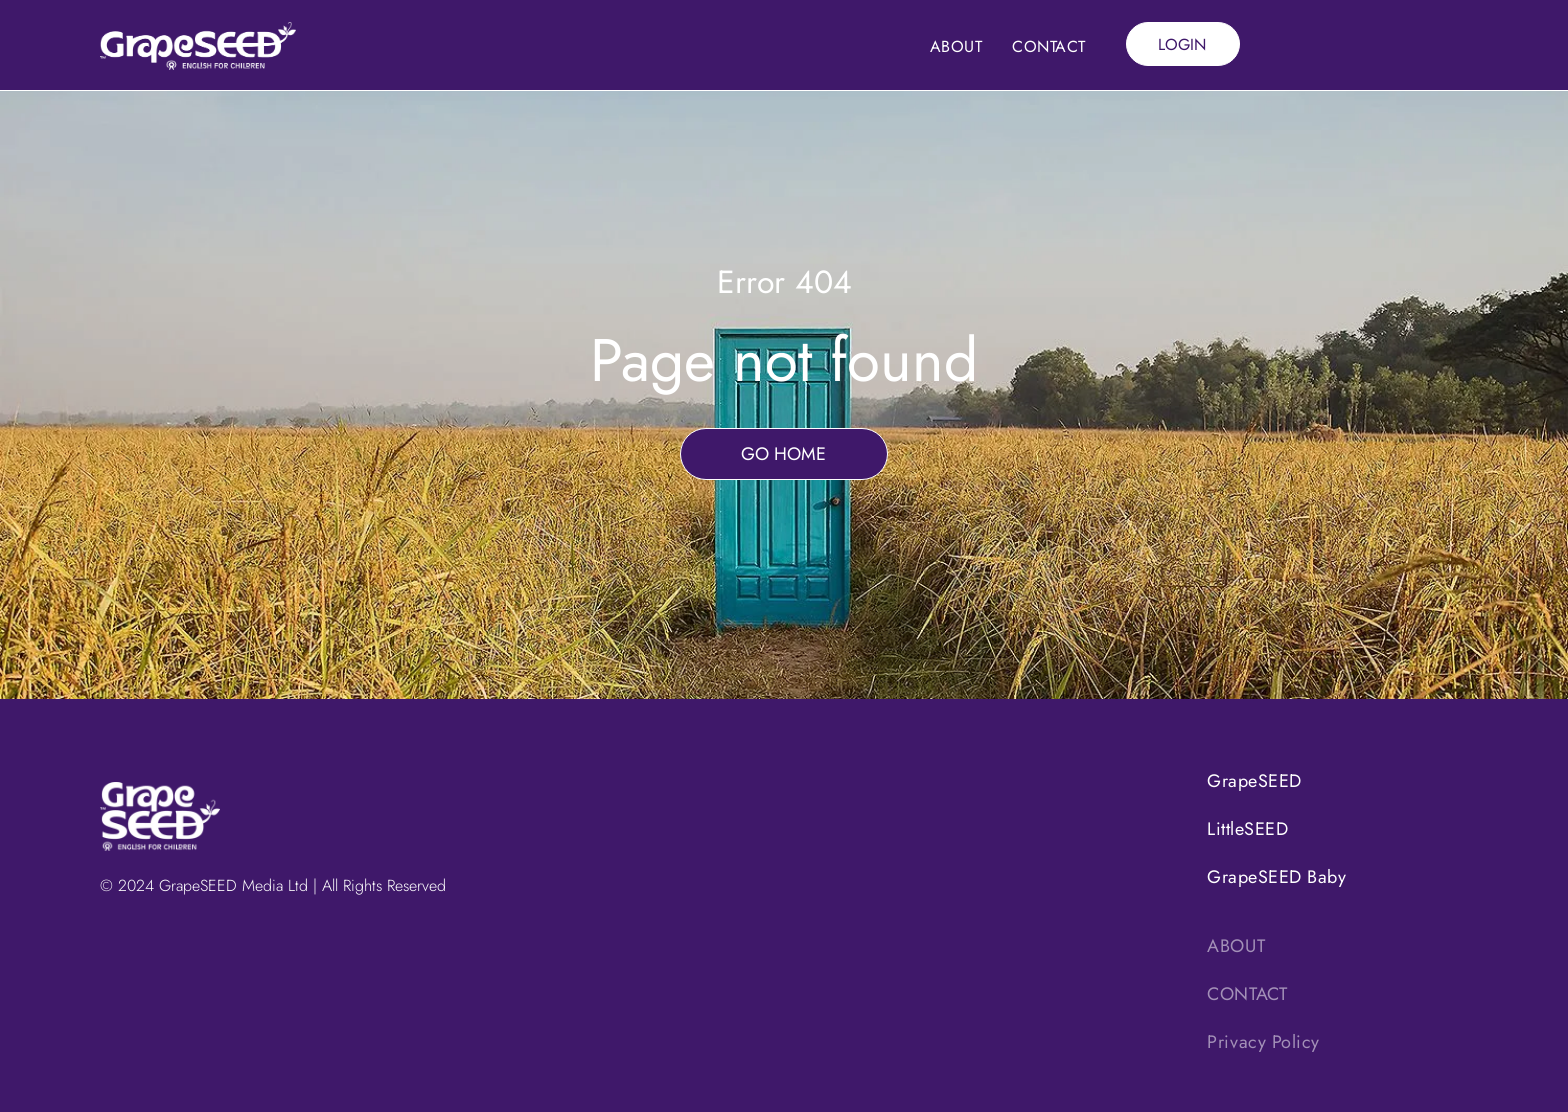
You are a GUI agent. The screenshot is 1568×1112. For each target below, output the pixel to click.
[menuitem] (956, 47)
